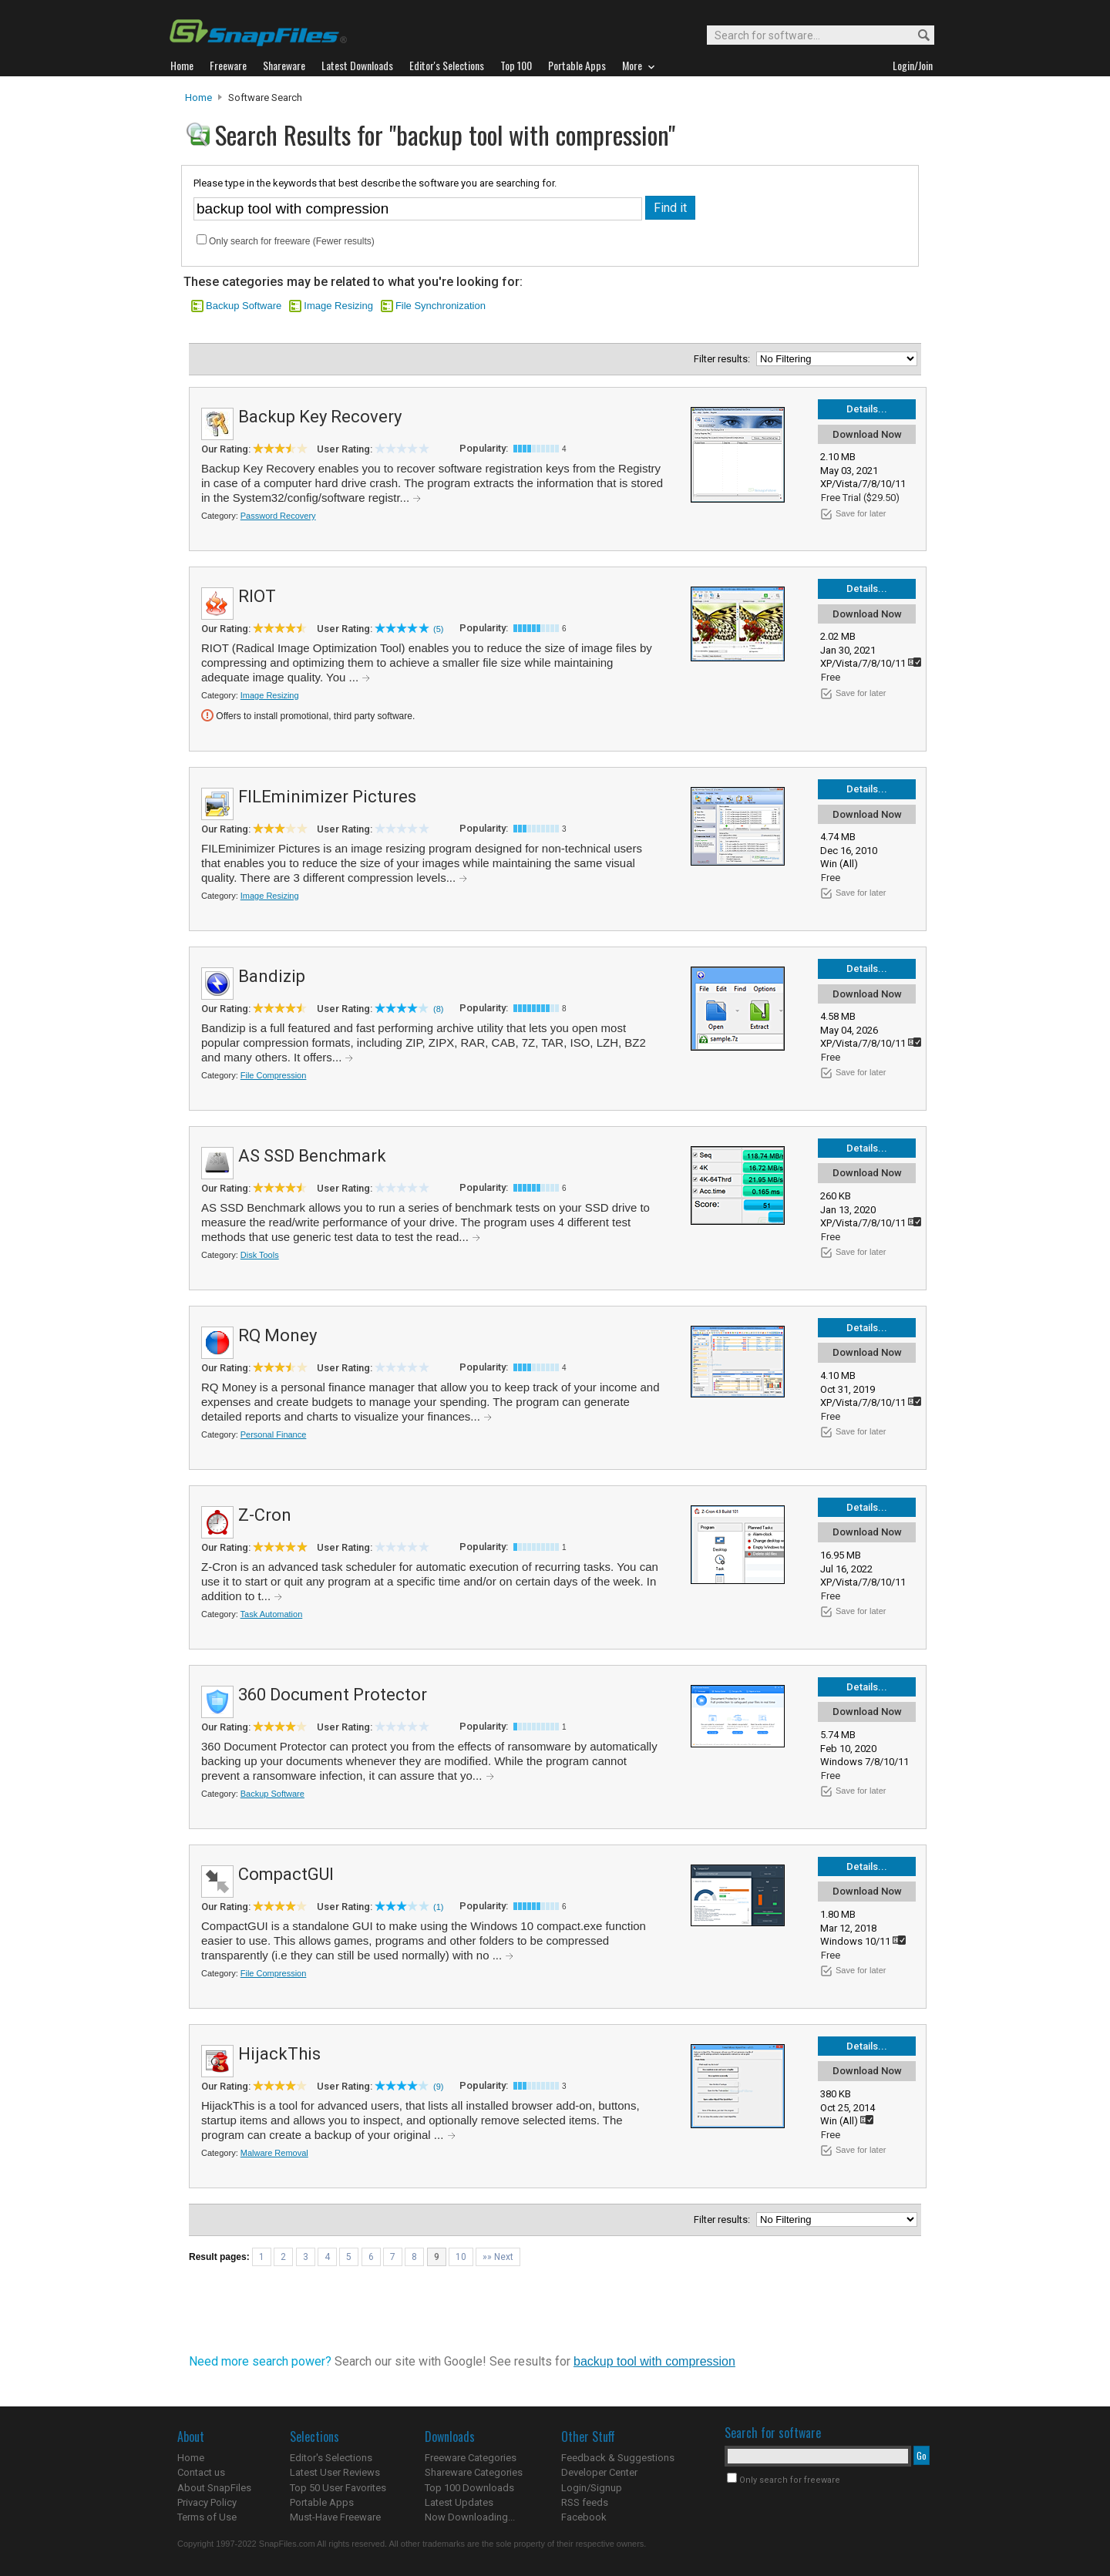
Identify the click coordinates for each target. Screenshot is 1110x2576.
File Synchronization (440, 305)
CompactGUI (286, 1874)
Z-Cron (264, 1515)
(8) (438, 1009)
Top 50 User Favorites (338, 2488)
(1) (438, 1907)
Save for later (861, 513)
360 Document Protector (332, 1694)
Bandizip (271, 976)
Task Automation (271, 1614)
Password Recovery (278, 515)
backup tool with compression (654, 2361)
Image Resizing (338, 305)
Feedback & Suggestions (617, 2457)
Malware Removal (274, 2152)
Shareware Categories (474, 2472)
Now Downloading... (470, 2517)
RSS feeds (584, 2502)
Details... (866, 409)
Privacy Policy (207, 2502)
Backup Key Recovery (320, 416)
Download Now (867, 434)
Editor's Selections (331, 2457)
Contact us (201, 2472)
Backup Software (243, 305)
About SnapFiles (214, 2488)
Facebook (584, 2517)
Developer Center (599, 2472)
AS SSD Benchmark (312, 1155)
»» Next (498, 2256)
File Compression (273, 1075)
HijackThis (279, 2053)
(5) (438, 629)
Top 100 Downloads (469, 2488)
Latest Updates (459, 2502)
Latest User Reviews (335, 2472)
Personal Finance (273, 1434)
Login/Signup (591, 2488)
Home (198, 97)
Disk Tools (259, 1254)
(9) (438, 2086)
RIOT (257, 596)
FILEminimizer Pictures (327, 796)
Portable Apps (322, 2502)
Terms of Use (207, 2517)
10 (461, 2256)
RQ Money (277, 1335)
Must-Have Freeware (335, 2517)
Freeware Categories (470, 2457)
